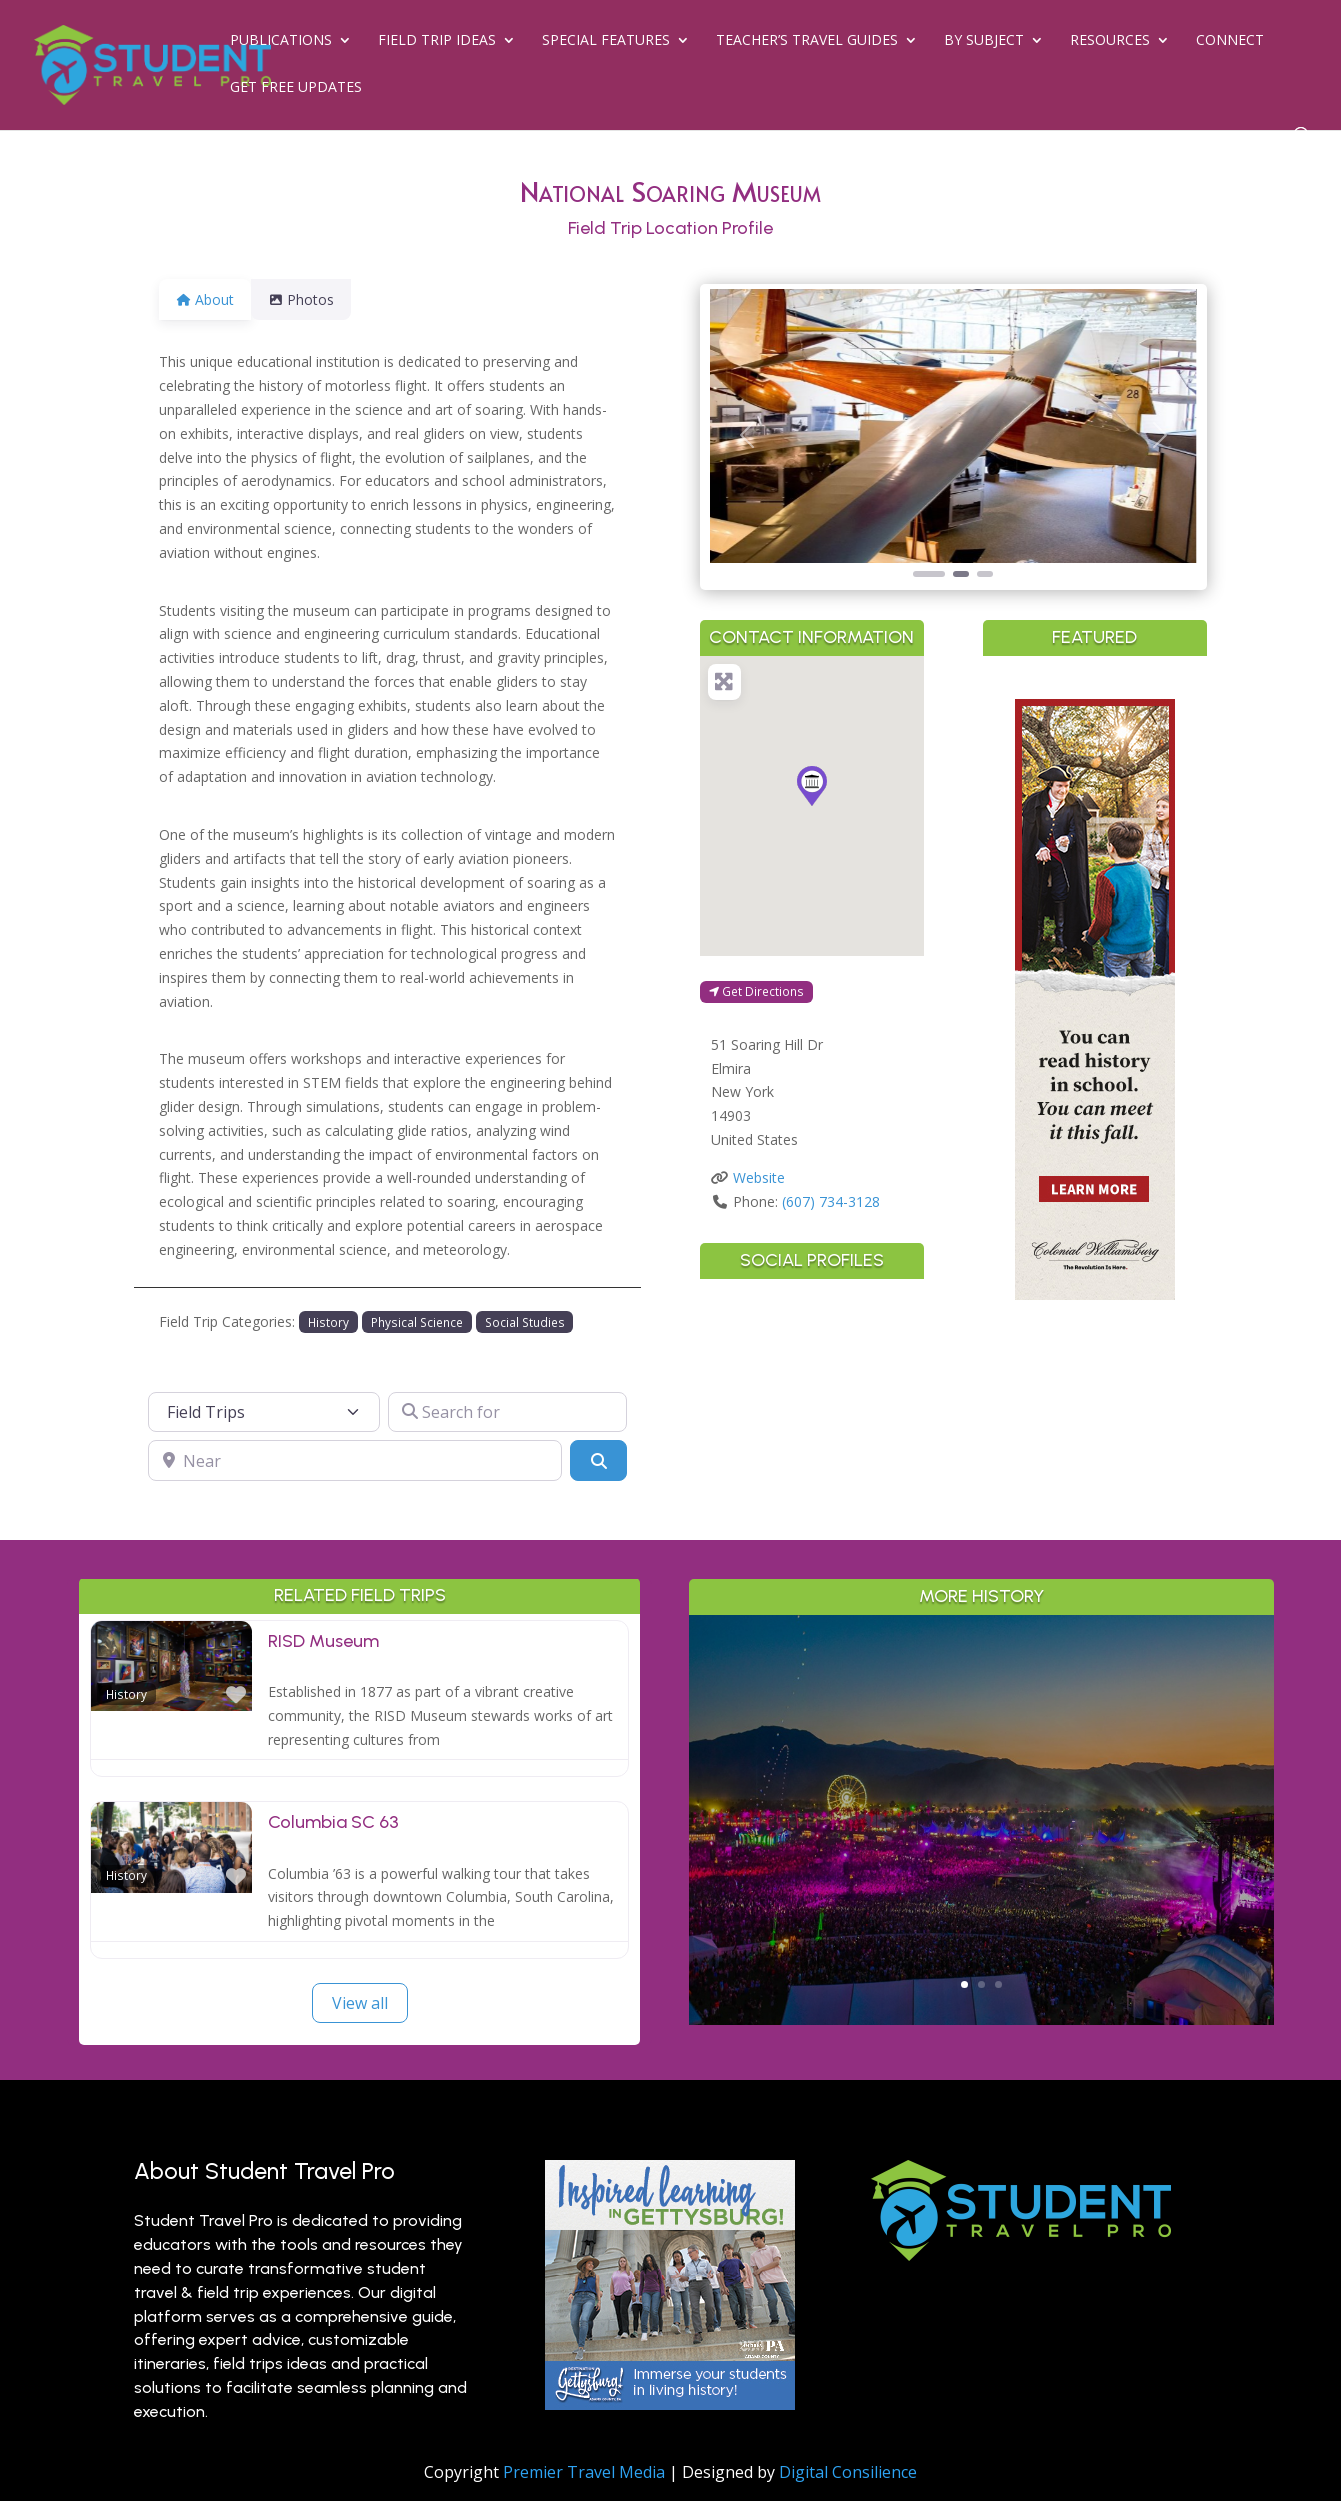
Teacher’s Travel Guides (807, 41)
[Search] (598, 1460)
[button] (746, 435)
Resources (1110, 41)
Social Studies (525, 1322)
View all (360, 2003)
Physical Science (417, 1322)
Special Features (606, 41)
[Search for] (507, 1412)
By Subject (984, 41)
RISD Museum (323, 1641)
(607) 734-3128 (831, 1201)
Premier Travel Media (584, 2472)
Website (759, 1177)
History (328, 1322)
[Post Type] (264, 1412)
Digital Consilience (848, 2472)
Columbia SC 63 (333, 1822)
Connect (1230, 41)
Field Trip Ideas (437, 41)
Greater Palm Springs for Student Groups (981, 1743)
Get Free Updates (296, 88)
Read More (981, 1901)
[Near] (355, 1460)
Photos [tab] (313, 299)
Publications (281, 41)
